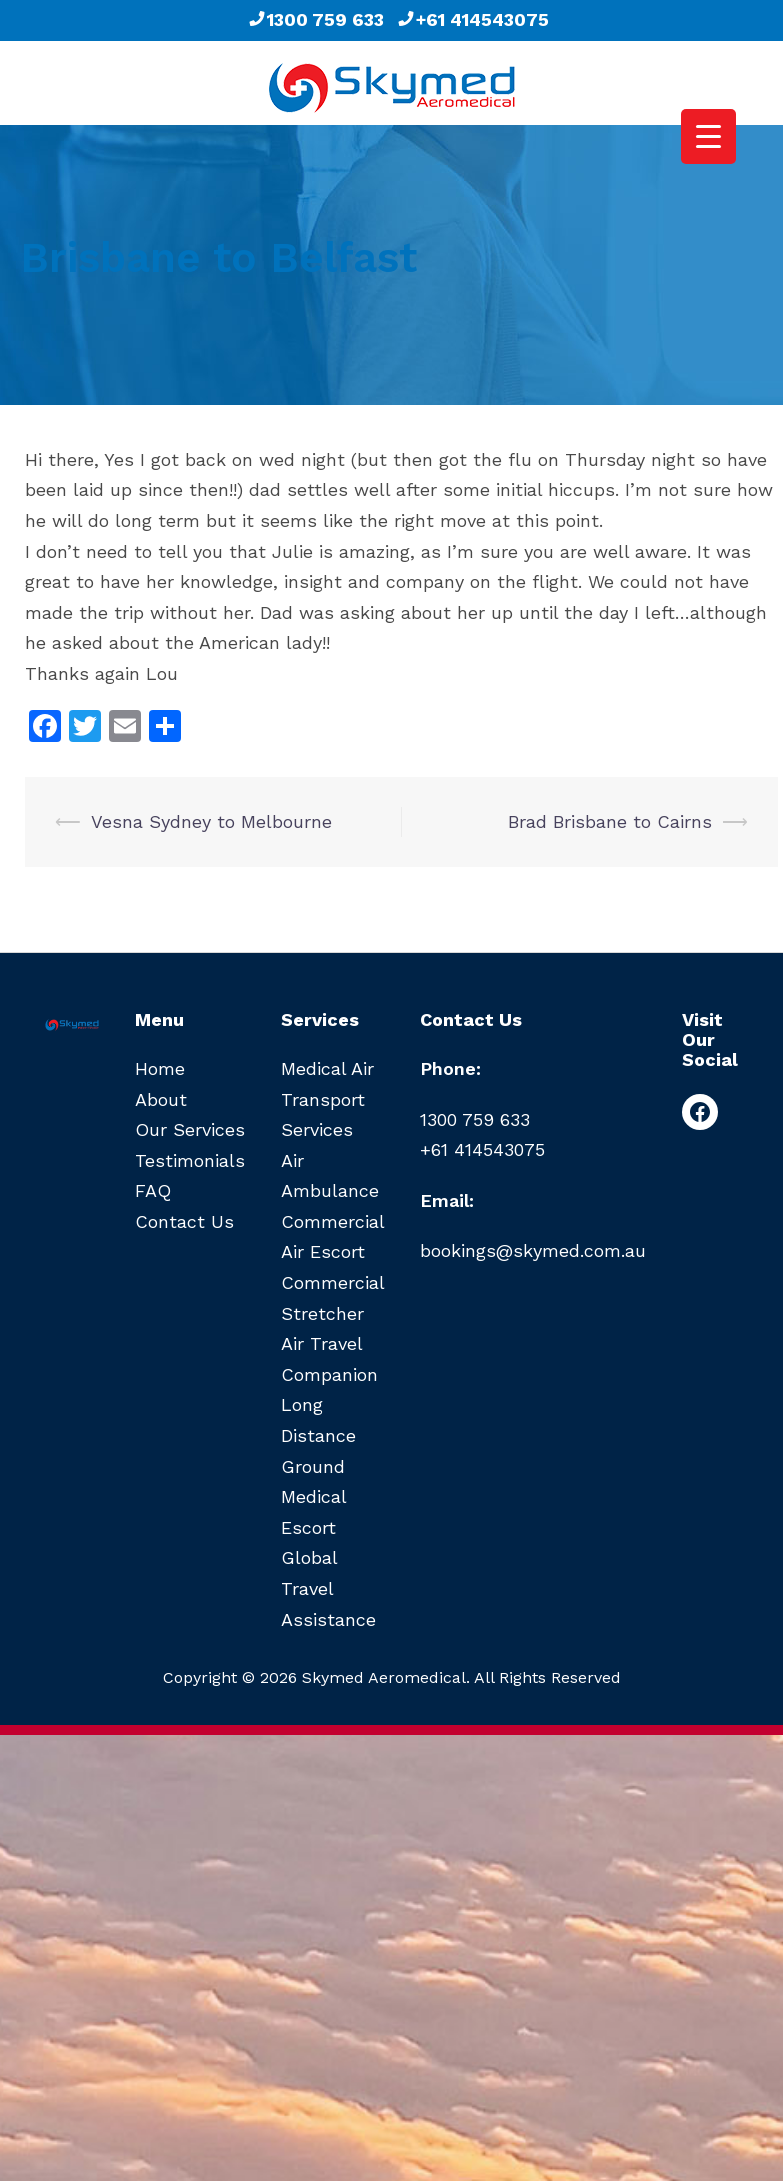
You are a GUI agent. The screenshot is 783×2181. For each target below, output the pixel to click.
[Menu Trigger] (708, 136)
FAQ (153, 1190)
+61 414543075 (472, 19)
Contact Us (184, 1221)
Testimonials (190, 1160)
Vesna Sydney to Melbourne (211, 821)
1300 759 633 (315, 19)
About (161, 1099)
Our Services (190, 1129)
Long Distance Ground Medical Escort (318, 1465)
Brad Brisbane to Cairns (610, 821)
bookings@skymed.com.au (533, 1250)
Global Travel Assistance (328, 1588)
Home (160, 1068)
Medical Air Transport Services (327, 1099)
